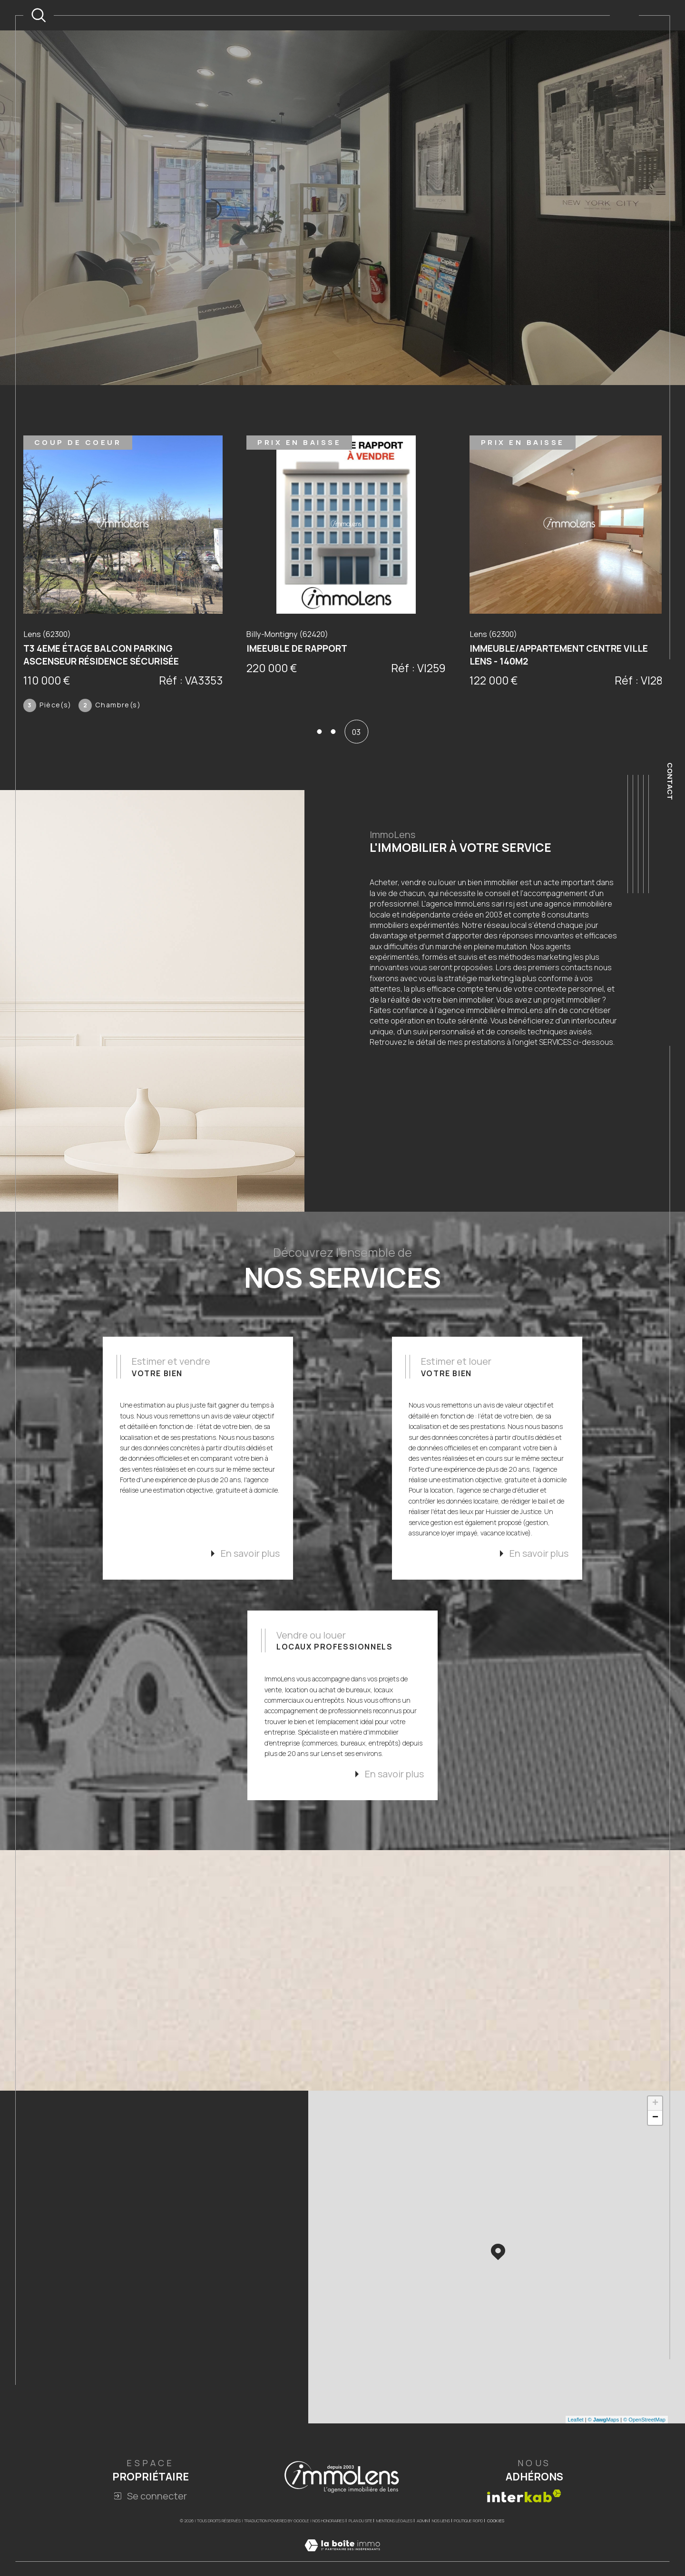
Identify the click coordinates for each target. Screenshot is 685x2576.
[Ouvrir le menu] (624, 15)
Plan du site (360, 2554)
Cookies (495, 2554)
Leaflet (576, 2453)
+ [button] (655, 2137)
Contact (670, 781)
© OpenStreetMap (644, 2453)
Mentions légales (394, 2554)
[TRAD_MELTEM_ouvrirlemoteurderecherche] (38, 15)
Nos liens (441, 2554)
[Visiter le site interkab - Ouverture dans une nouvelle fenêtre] (524, 2529)
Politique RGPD (468, 2554)
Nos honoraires (328, 2554)
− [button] (655, 2151)
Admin (422, 2554)
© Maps (603, 2453)
